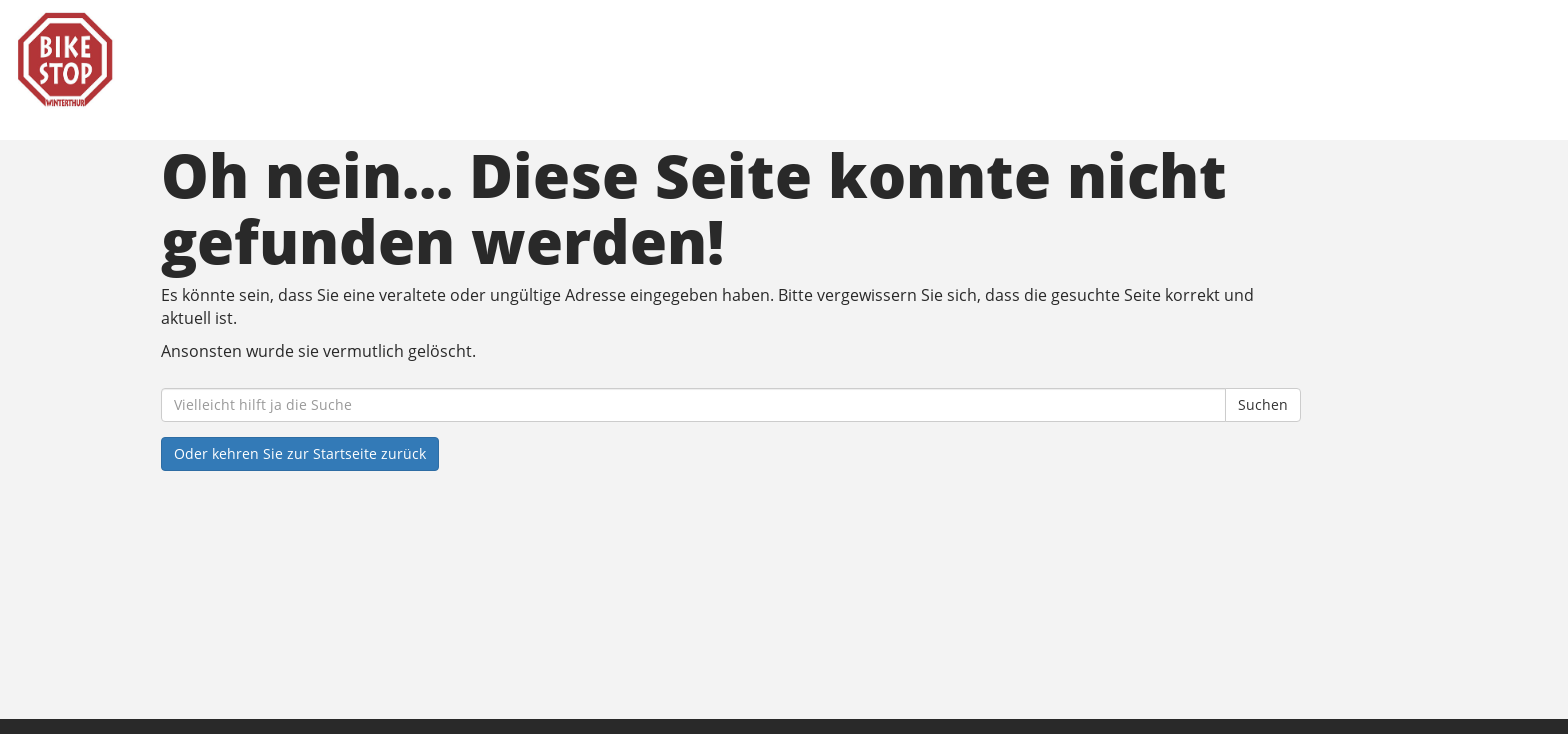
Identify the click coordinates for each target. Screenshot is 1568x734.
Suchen (1263, 404)
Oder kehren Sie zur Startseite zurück (300, 453)
